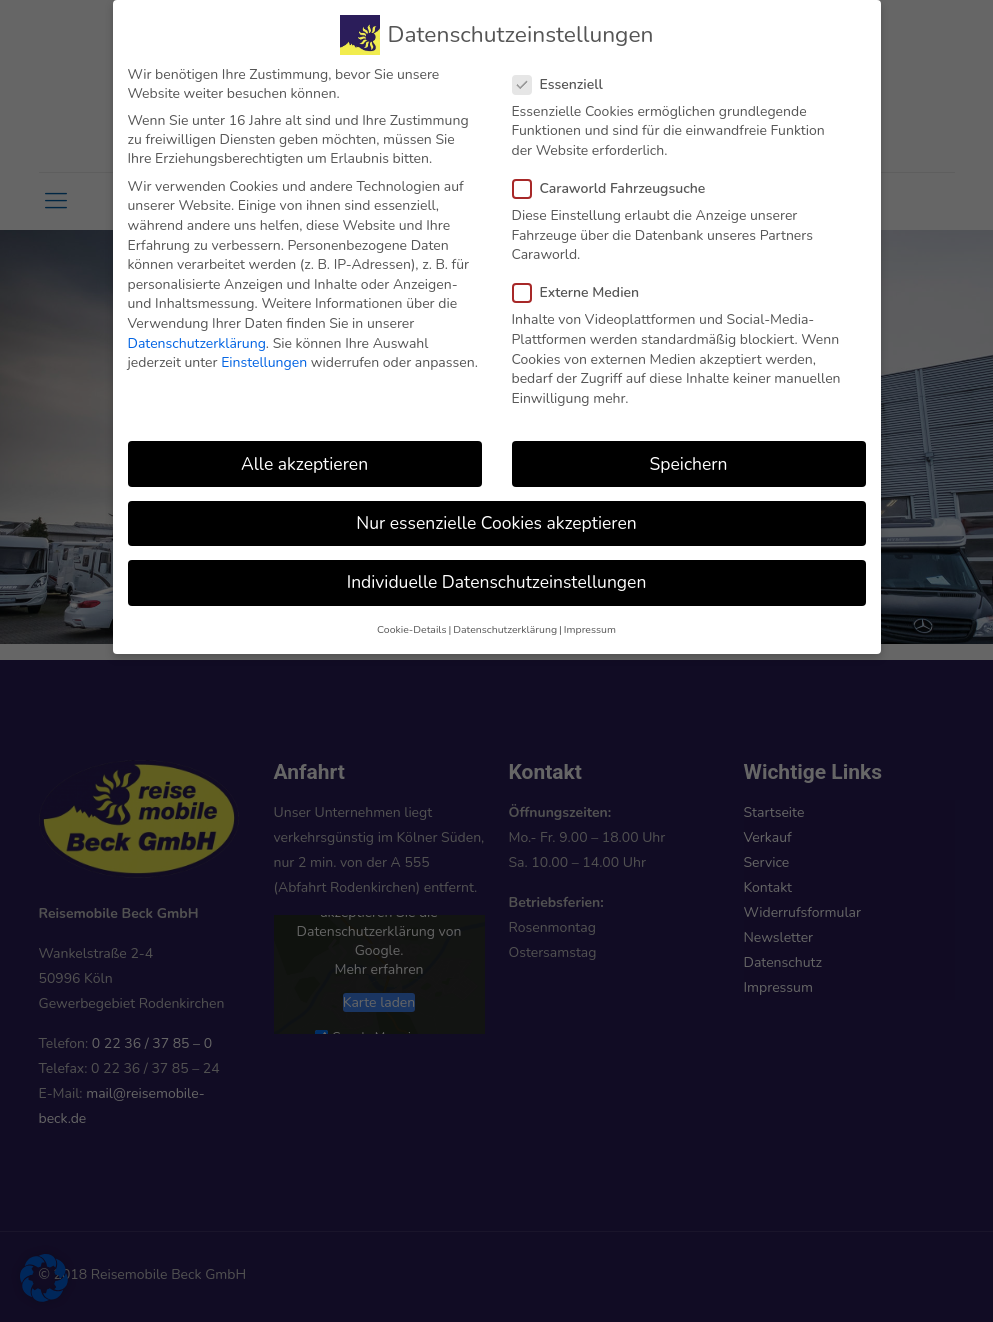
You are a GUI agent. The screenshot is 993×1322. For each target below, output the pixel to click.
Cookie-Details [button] (411, 622)
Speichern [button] (689, 457)
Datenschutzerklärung (197, 336)
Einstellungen (264, 355)
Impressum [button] (590, 622)
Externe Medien (584, 286)
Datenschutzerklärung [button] (505, 622)
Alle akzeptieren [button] (304, 457)
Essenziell (566, 77)
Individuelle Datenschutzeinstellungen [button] (497, 575)
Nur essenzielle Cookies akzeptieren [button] (496, 516)
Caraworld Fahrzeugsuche (617, 181)
